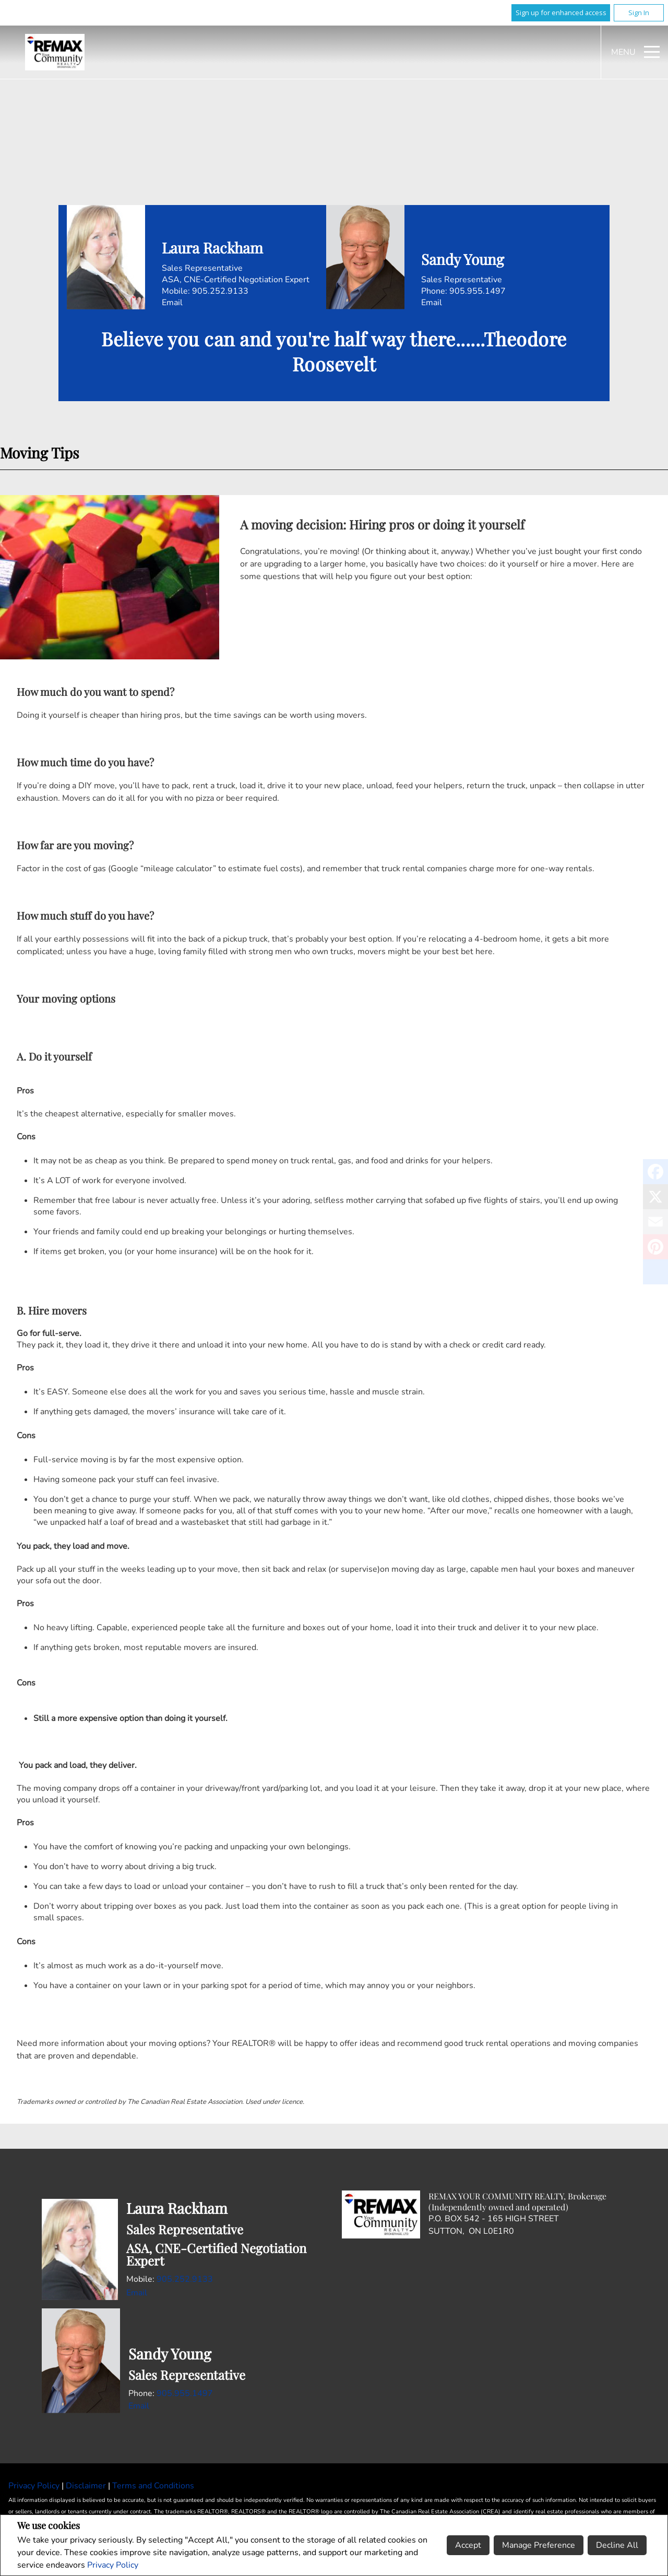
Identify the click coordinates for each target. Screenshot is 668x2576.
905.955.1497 (477, 291)
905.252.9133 (220, 291)
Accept (468, 2545)
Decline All (617, 2545)
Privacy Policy (112, 2565)
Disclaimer (87, 2485)
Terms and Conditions (153, 2485)
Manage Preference (538, 2545)
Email (172, 302)
